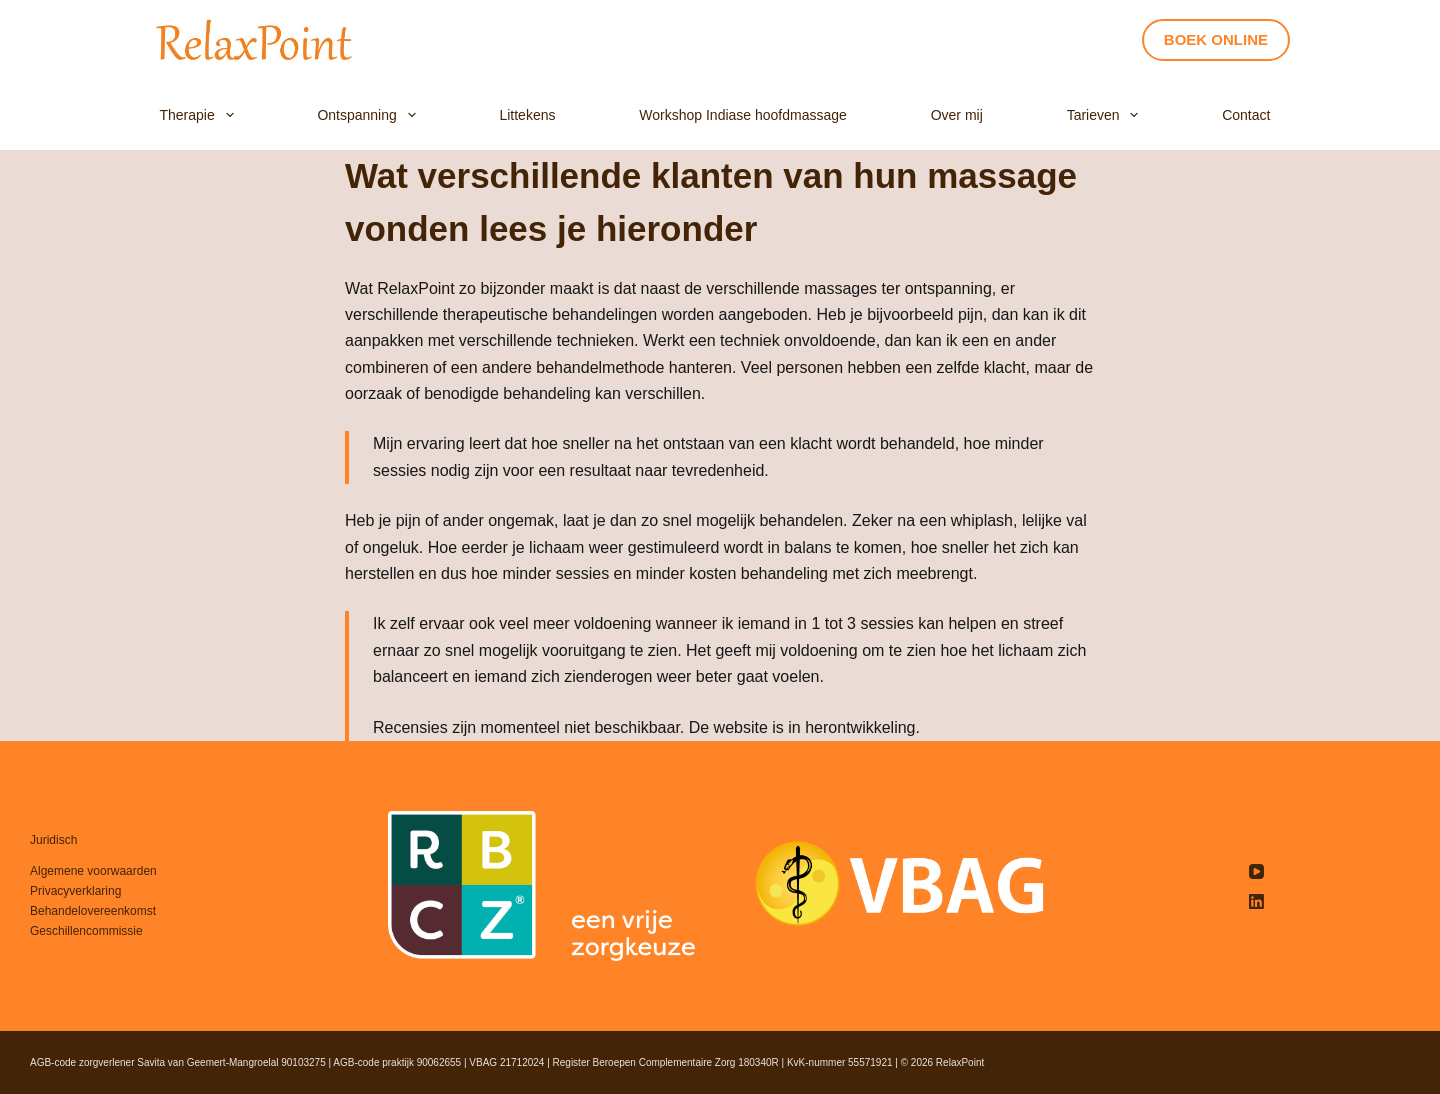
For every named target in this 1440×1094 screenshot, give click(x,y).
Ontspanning (370, 115)
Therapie (201, 115)
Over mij (957, 115)
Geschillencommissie (86, 931)
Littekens (527, 115)
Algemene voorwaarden (93, 871)
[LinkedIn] (1256, 901)
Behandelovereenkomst (93, 911)
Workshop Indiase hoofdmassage (743, 115)
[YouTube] (1256, 871)
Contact (1246, 115)
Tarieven (1107, 115)
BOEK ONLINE (1216, 39)
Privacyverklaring (75, 891)
